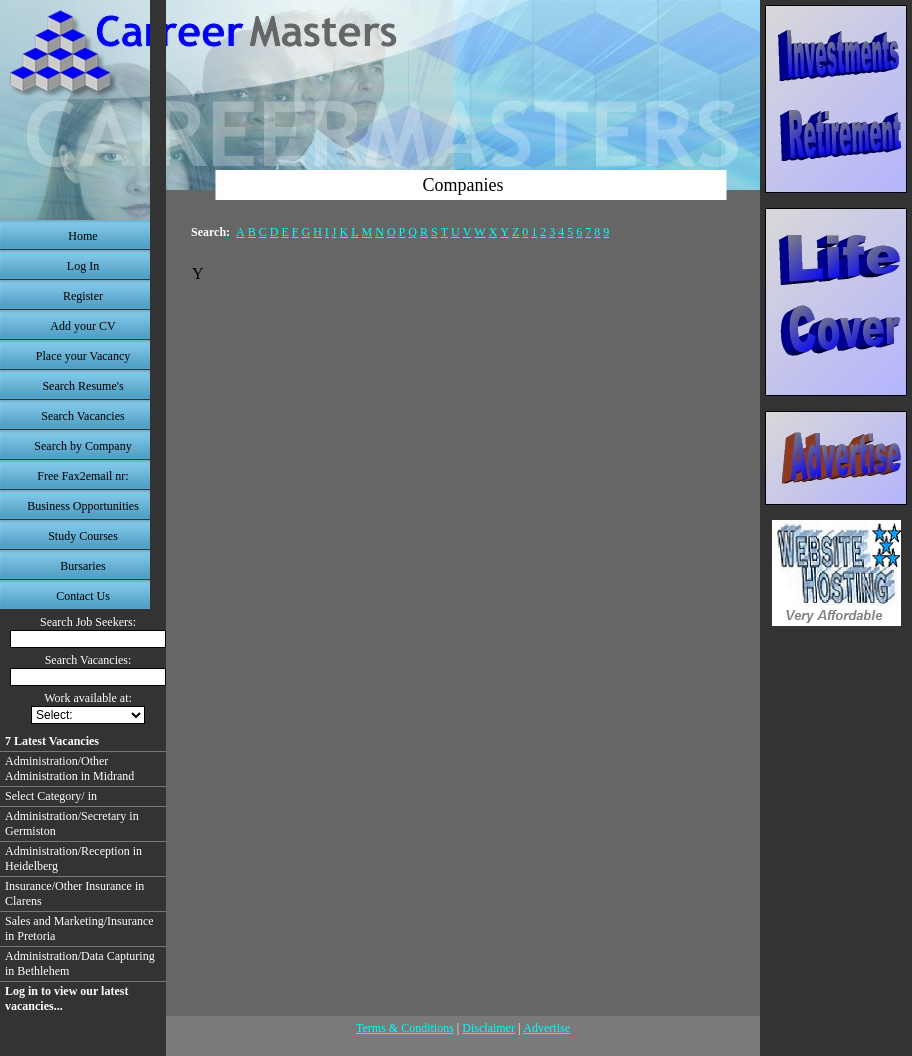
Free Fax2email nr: (82, 476)
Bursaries (82, 566)
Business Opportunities (83, 506)
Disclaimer (488, 1028)
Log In (83, 266)
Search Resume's (82, 386)
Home (82, 236)
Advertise (546, 1028)
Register (83, 296)
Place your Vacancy (83, 356)
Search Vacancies (82, 416)
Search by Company (82, 446)
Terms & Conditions (405, 1028)
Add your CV (82, 326)
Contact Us (83, 596)
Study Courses (83, 536)
